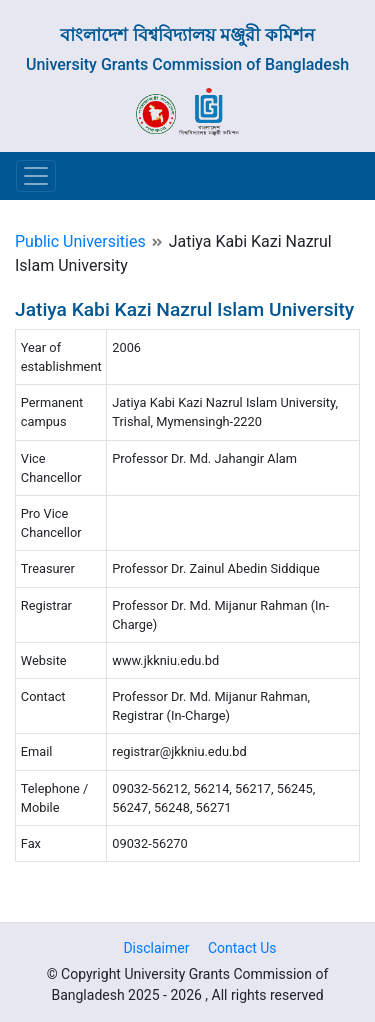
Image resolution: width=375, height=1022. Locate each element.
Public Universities (80, 241)
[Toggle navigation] (36, 176)
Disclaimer (156, 948)
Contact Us (242, 948)
